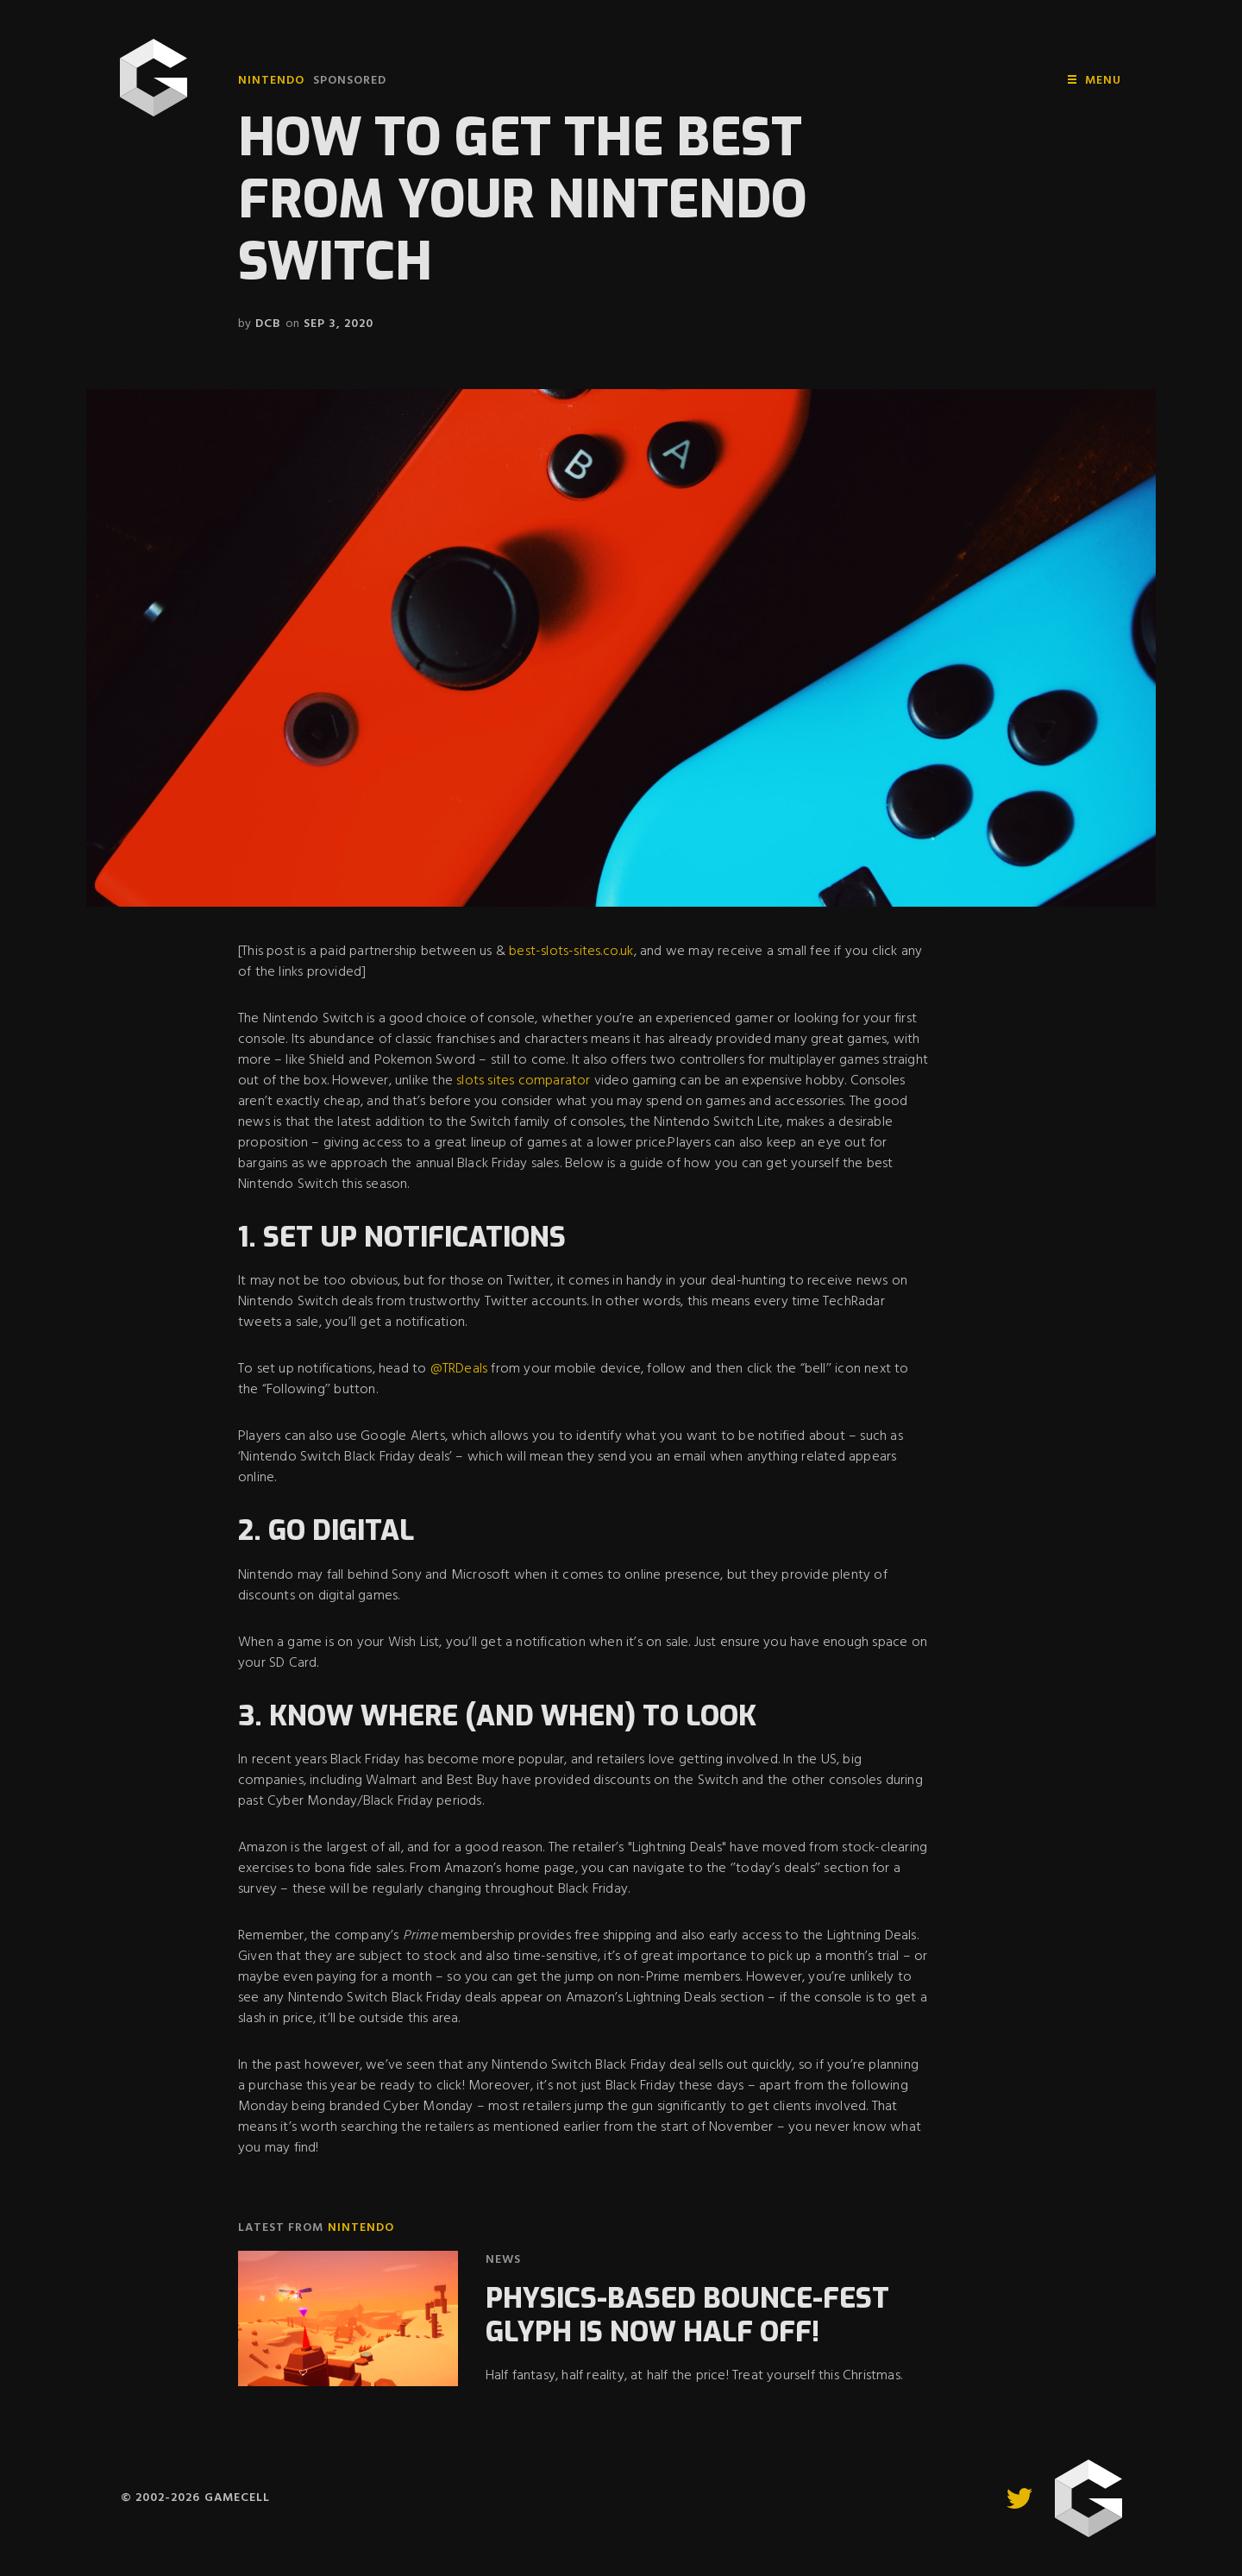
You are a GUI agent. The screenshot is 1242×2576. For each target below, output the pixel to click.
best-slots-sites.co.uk (571, 951)
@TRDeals (459, 1369)
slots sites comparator (523, 1081)
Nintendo (271, 81)
